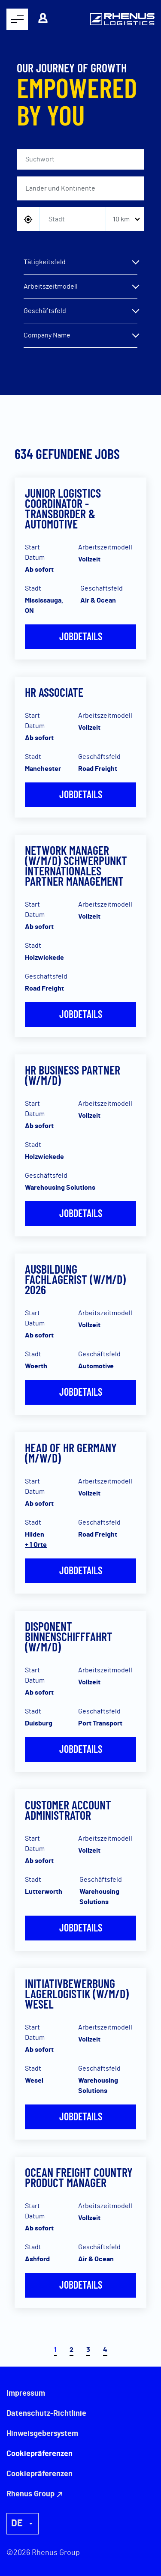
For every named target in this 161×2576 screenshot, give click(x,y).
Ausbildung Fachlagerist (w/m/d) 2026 (75, 1279)
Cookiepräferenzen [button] (39, 2474)
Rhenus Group (30, 2494)
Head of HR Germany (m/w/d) (71, 1452)
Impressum (25, 2393)
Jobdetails (80, 636)
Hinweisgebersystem (42, 2434)
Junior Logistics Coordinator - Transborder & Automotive (63, 508)
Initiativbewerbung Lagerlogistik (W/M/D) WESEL (77, 1993)
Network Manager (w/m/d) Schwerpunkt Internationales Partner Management (76, 865)
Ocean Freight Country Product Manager (79, 2177)
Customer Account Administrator (68, 1809)
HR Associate (54, 692)
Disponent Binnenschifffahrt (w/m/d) (68, 1636)
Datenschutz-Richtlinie (46, 2414)
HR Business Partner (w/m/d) (72, 1075)
